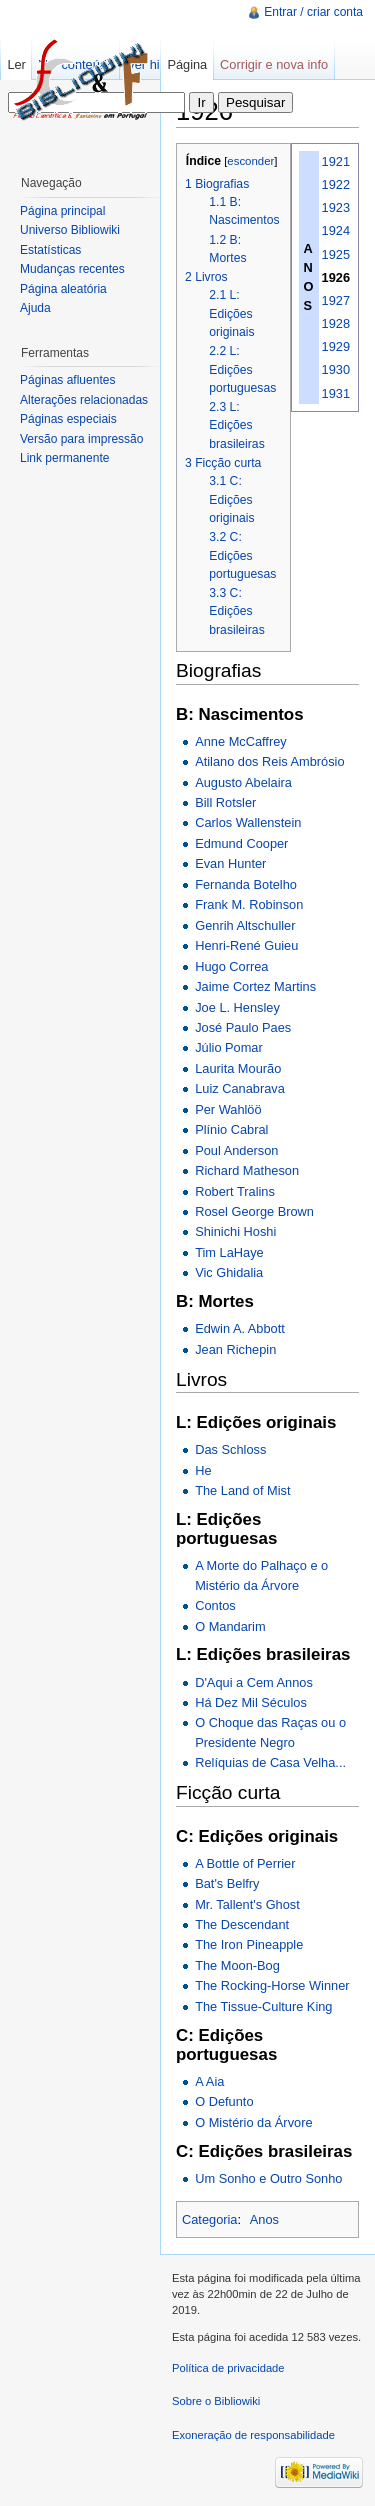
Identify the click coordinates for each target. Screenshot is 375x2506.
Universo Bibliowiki (70, 230)
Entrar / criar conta (313, 12)
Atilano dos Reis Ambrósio (269, 761)
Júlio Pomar (229, 1047)
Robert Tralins (235, 1191)
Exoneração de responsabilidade (253, 2435)
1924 (336, 230)
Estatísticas (50, 250)
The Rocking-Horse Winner (272, 1985)
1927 (336, 300)
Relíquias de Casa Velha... (270, 1762)
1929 (336, 346)
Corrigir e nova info (274, 64)
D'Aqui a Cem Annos (254, 1682)
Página (187, 64)
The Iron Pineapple (249, 1944)
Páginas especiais (68, 419)
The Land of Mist (242, 1490)
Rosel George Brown (254, 1211)
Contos (215, 1605)
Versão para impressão (81, 439)
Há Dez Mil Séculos (251, 1702)
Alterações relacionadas (84, 400)
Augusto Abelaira (243, 782)
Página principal (62, 211)
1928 (336, 323)
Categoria (210, 2219)
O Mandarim (230, 1626)
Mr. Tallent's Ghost (247, 1904)
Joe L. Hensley (237, 1007)
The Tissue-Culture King (263, 2006)
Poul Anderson (236, 1150)
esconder (250, 161)
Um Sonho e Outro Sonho (268, 2178)
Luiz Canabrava (240, 1088)
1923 (336, 207)
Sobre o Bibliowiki (216, 2401)
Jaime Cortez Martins (255, 986)
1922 (336, 184)
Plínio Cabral (231, 1129)
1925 (336, 254)
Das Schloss (230, 1449)
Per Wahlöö (228, 1109)
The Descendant (242, 1924)
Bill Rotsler (225, 802)
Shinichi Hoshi (235, 1231)
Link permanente (64, 458)
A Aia (209, 2081)
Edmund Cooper (241, 843)
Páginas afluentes (67, 380)
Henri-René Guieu (246, 945)
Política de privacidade (228, 2368)
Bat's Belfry (227, 1883)
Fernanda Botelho (246, 884)
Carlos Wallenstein (248, 822)
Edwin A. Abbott (240, 1328)
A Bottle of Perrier (245, 1863)
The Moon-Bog (237, 1965)
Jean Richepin (235, 1349)
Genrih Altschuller (245, 925)
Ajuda (35, 308)
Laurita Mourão (238, 1068)
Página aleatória (63, 289)
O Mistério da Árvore (253, 2122)
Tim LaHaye (229, 1252)
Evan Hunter (230, 863)
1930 (336, 369)
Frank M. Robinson (249, 904)
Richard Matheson (247, 1170)
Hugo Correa (231, 966)
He (203, 1470)
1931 (336, 393)
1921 (336, 161)
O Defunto (224, 2101)
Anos (264, 2219)
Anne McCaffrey (241, 741)
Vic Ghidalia (229, 1272)
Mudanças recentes (72, 269)
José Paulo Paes (243, 1027)
